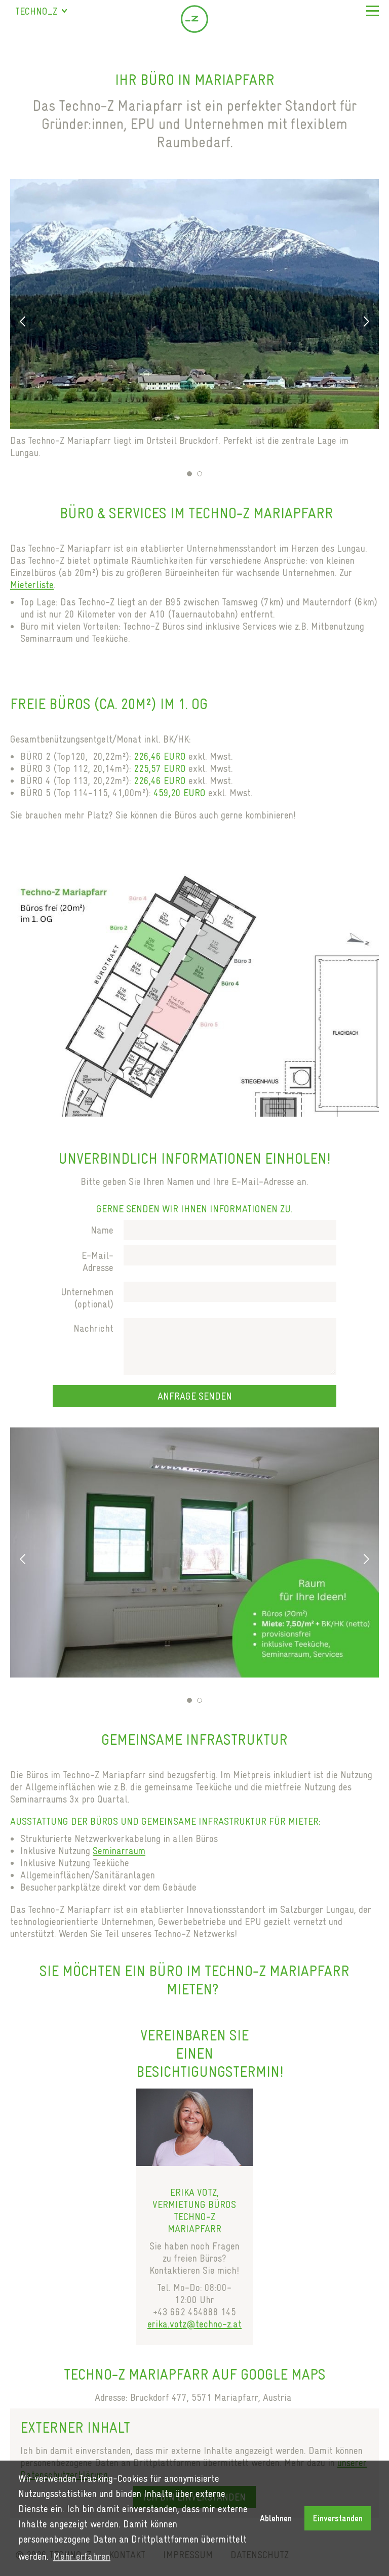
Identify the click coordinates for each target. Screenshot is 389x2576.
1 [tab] (189, 473)
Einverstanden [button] (338, 2518)
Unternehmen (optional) (87, 1298)
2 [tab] (199, 473)
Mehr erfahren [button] (81, 2556)
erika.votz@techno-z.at (194, 2323)
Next (366, 321)
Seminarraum (119, 1850)
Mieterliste (32, 584)
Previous (22, 321)
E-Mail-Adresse (97, 1261)
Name (102, 1230)
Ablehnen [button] (276, 2518)
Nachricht (93, 1328)
